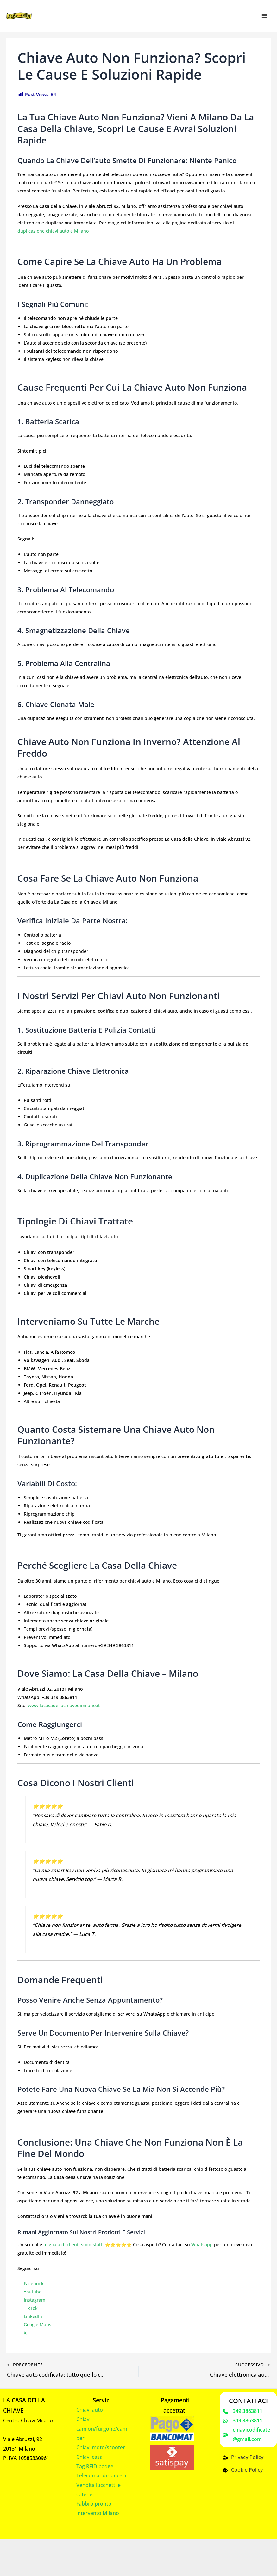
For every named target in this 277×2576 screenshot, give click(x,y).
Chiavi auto (89, 2409)
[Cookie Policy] (243, 2469)
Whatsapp (202, 2245)
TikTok (31, 2308)
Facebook (34, 2283)
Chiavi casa (89, 2455)
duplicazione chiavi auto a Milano (53, 231)
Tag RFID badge (94, 2465)
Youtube (32, 2292)
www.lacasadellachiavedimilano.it (64, 1705)
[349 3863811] (242, 2410)
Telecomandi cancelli (101, 2474)
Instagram (34, 2300)
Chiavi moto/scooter (100, 2446)
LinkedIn (33, 2316)
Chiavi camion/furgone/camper (101, 2427)
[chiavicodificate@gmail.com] (248, 2434)
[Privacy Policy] (243, 2457)
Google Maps (37, 2325)
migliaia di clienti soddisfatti (73, 2245)
